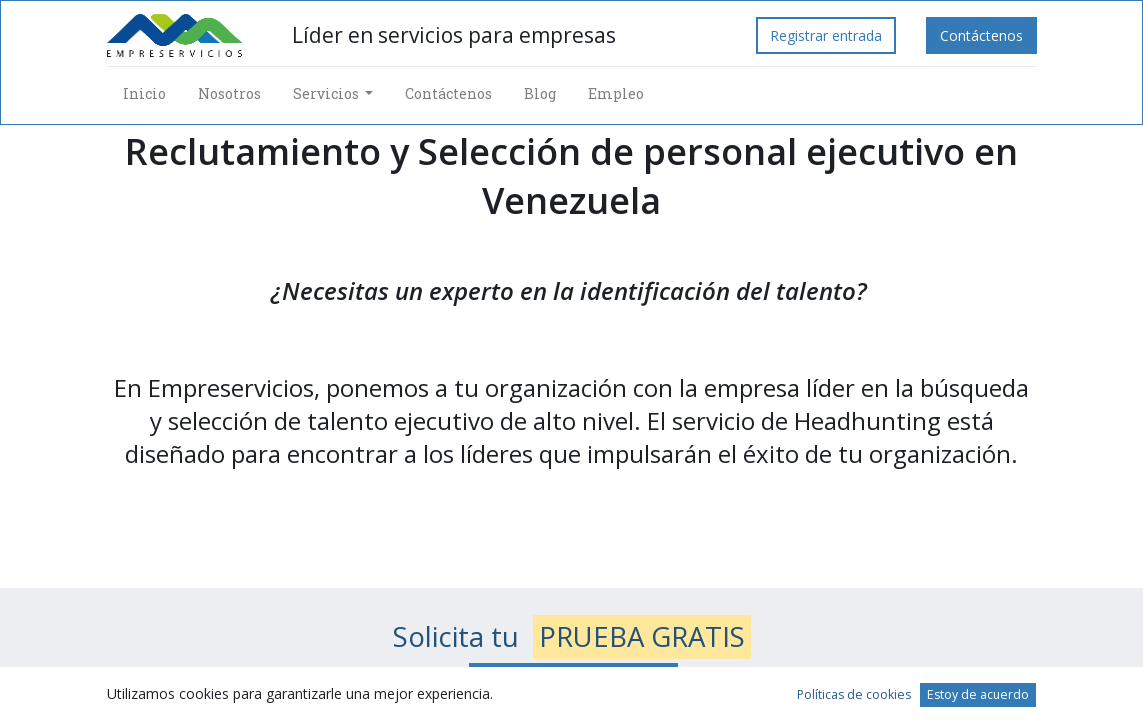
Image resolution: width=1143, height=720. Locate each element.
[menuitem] (144, 93)
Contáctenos (981, 35)
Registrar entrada (826, 35)
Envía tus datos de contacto (573, 681)
